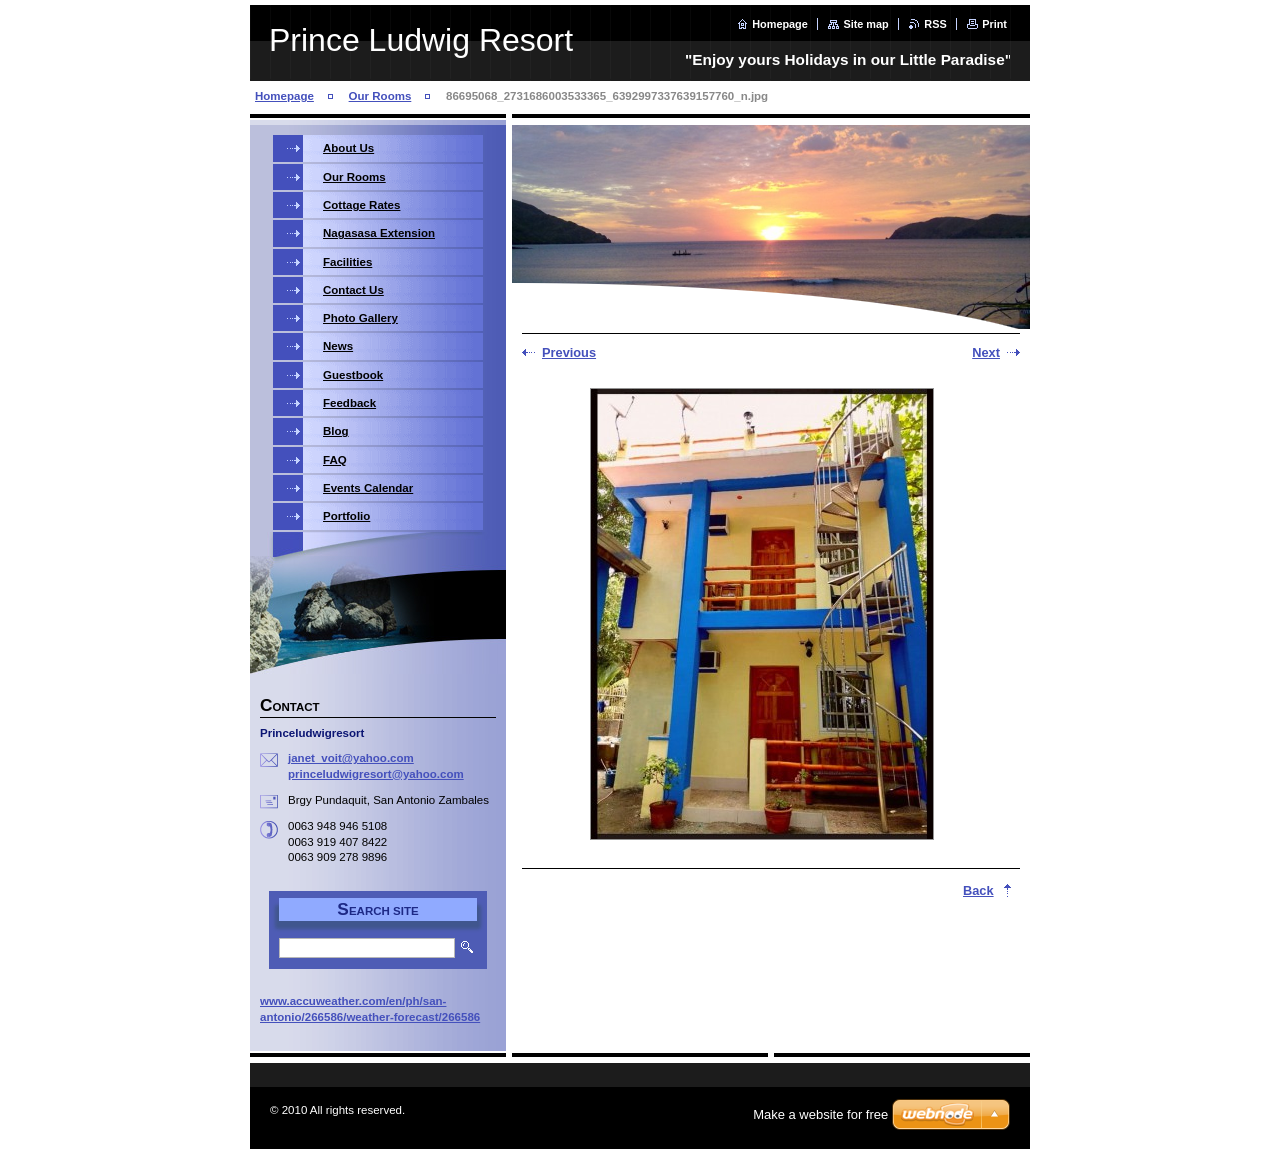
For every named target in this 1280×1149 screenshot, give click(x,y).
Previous (569, 352)
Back (978, 890)
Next (986, 352)
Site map (865, 24)
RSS (935, 24)
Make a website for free (820, 1114)
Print (994, 24)
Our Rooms (380, 96)
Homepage (780, 24)
